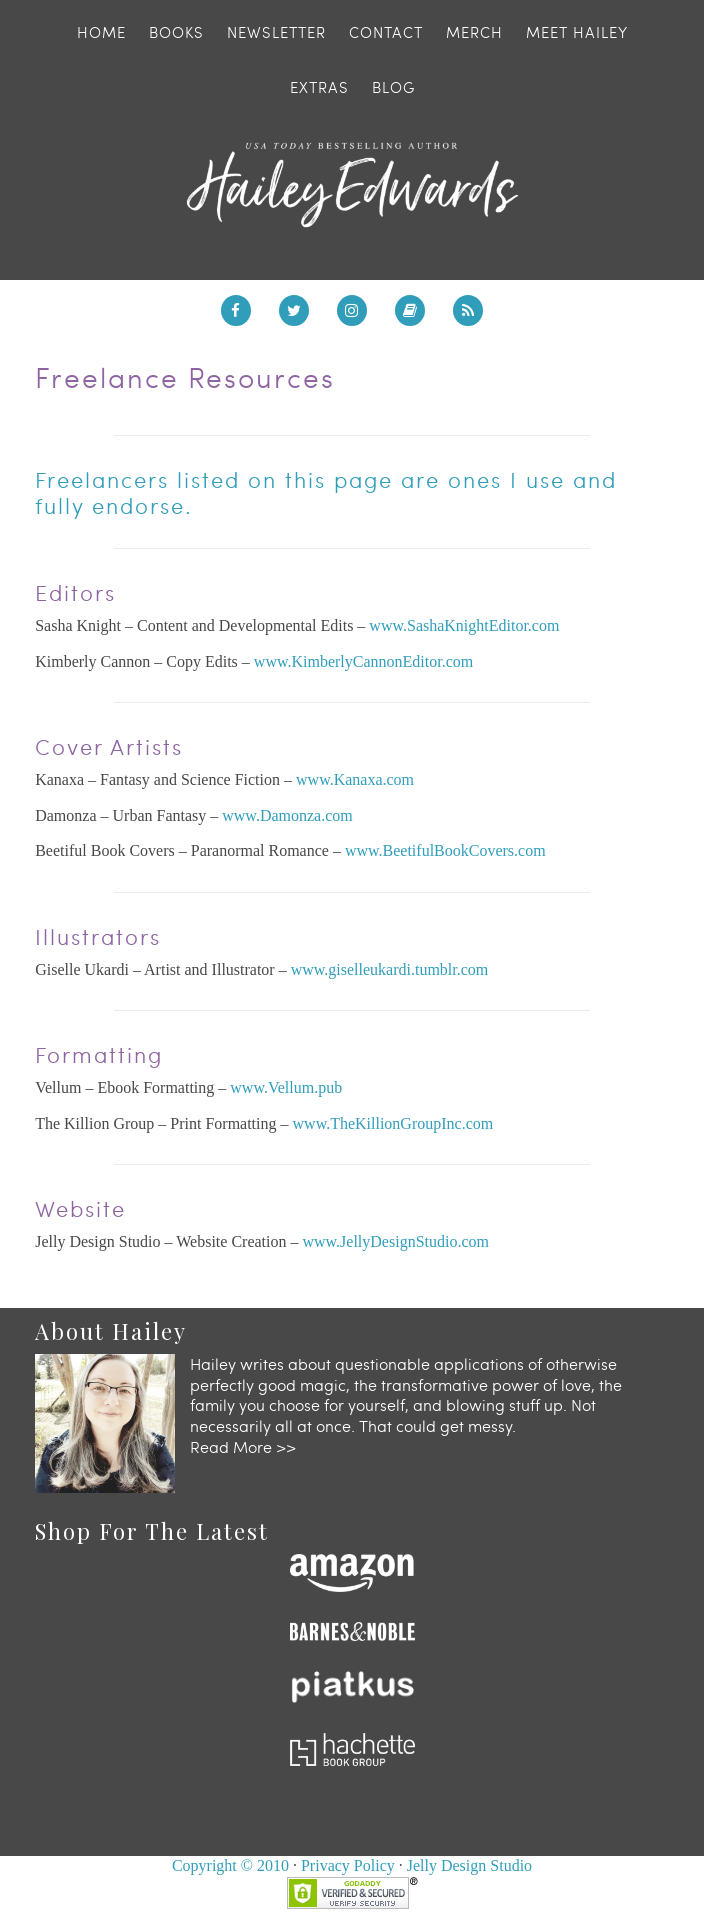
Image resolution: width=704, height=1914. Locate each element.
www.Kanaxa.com (355, 779)
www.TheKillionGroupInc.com (393, 1123)
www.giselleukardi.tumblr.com (390, 969)
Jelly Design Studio (469, 1865)
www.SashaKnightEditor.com (464, 625)
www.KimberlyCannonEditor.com (363, 661)
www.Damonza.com (287, 815)
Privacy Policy (348, 1865)
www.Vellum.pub (286, 1087)
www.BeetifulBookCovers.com (445, 850)
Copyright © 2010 (230, 1865)
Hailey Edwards (352, 185)
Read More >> (243, 1446)
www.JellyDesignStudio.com (395, 1241)
